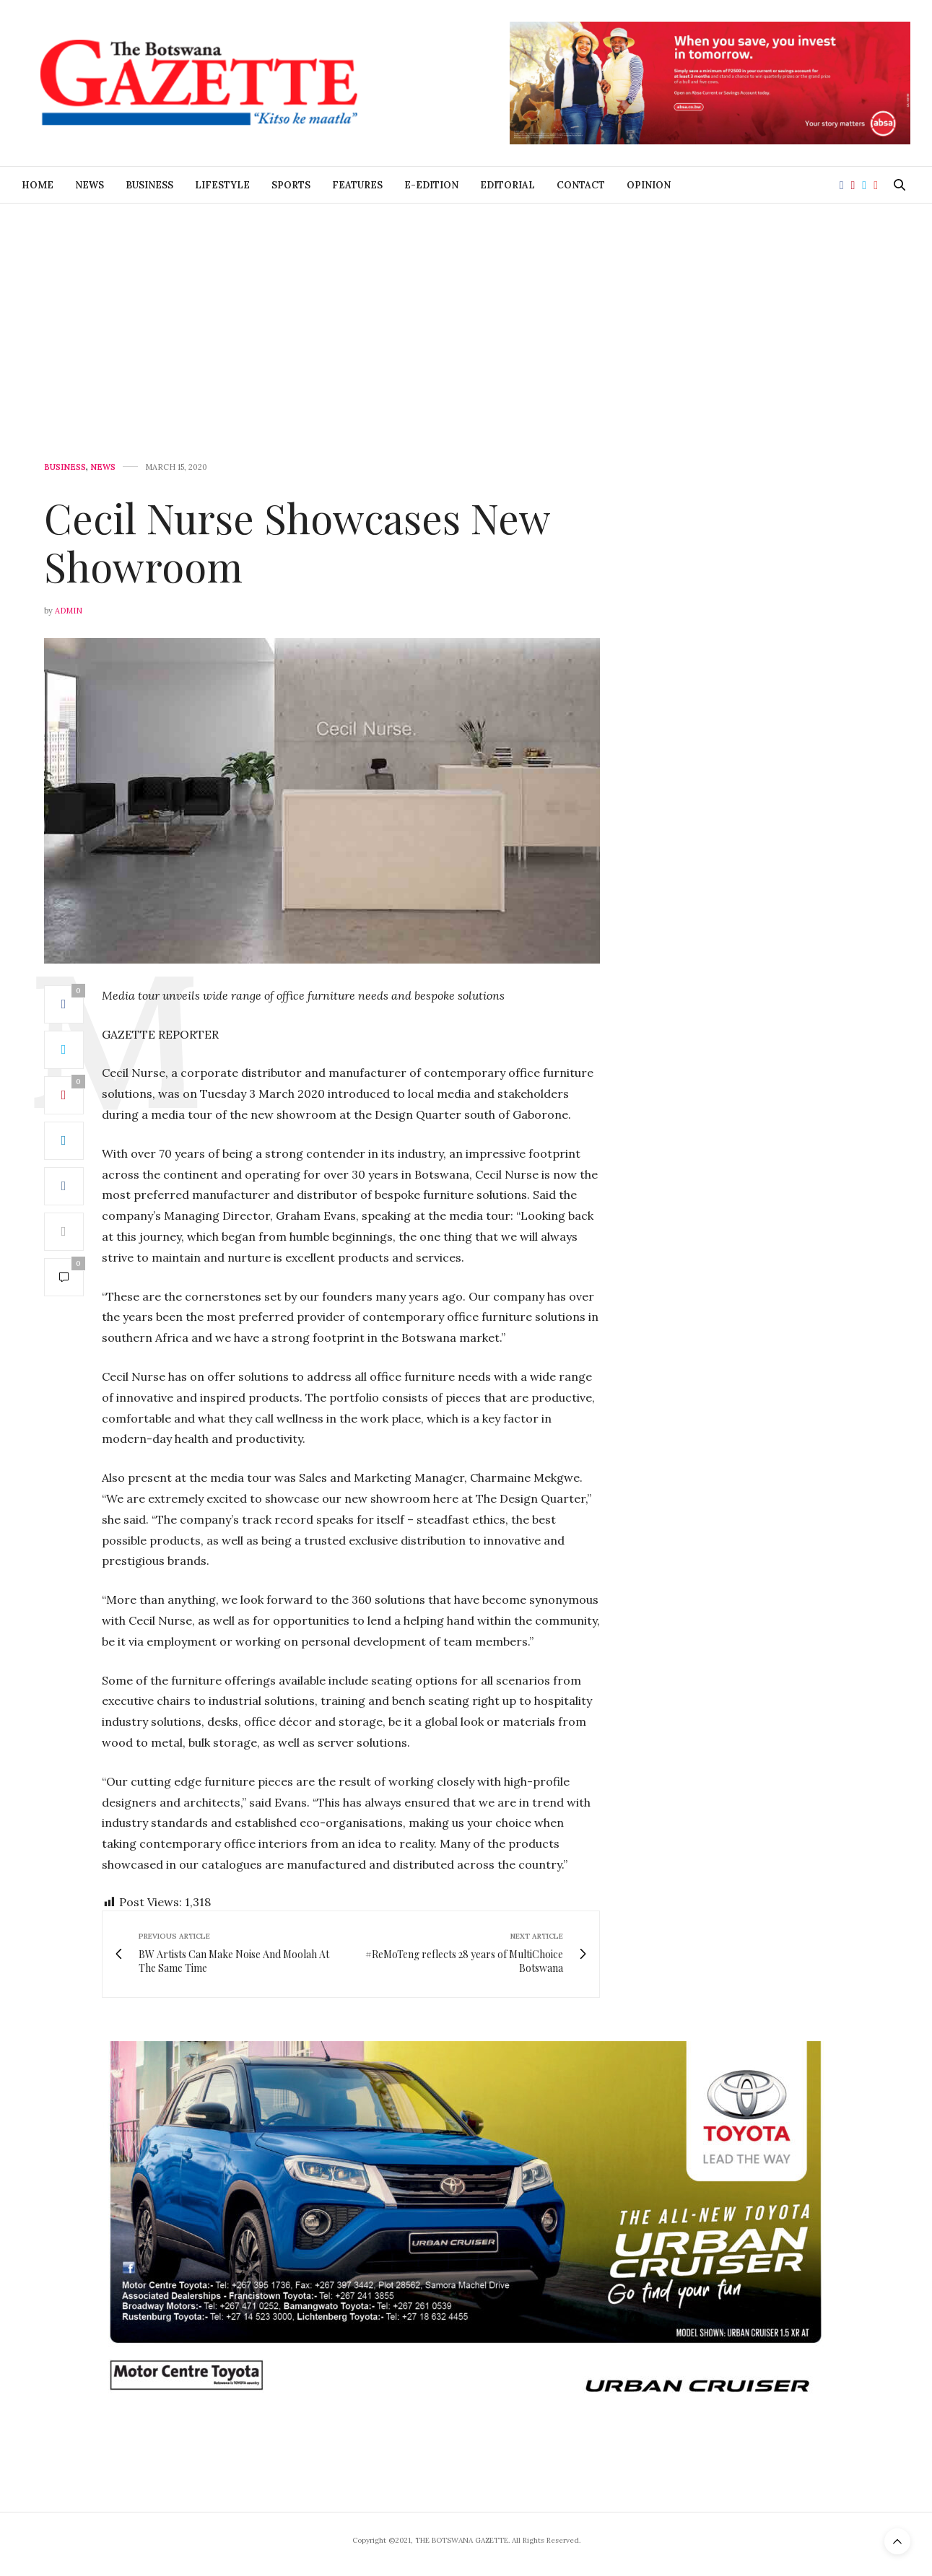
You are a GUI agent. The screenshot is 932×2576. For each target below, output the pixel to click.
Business (149, 185)
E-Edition (431, 185)
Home (37, 185)
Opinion (649, 185)
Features (357, 185)
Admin (68, 611)
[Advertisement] (466, 312)
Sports (290, 185)
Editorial (507, 185)
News (89, 185)
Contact (581, 185)
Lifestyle (222, 185)
